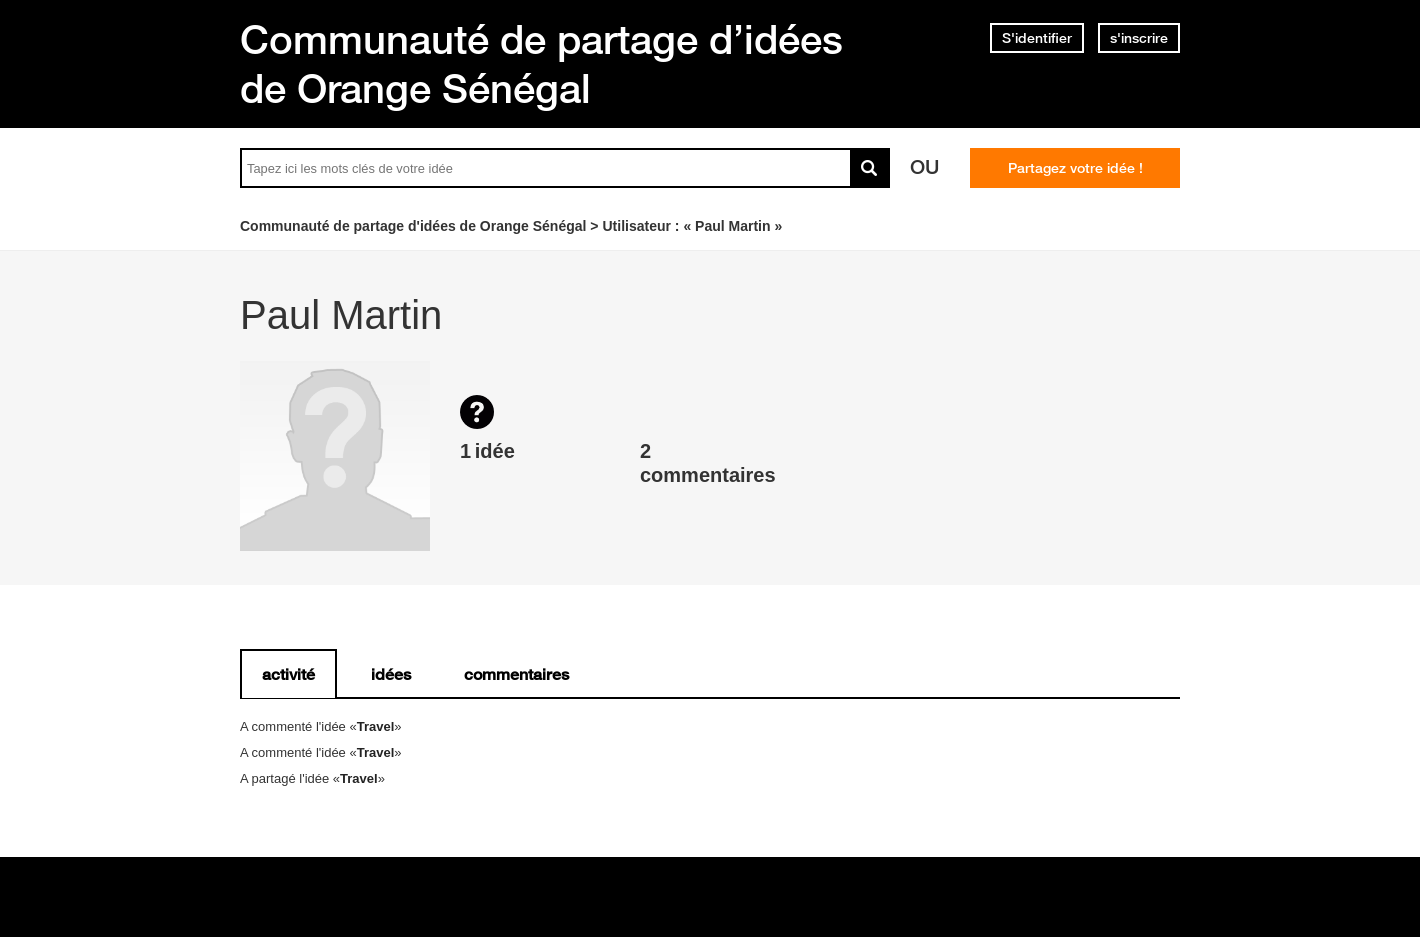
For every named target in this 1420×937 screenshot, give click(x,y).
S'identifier (1037, 38)
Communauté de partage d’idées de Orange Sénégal (541, 63)
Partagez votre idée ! (1075, 168)
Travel (376, 726)
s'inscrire (1139, 38)
